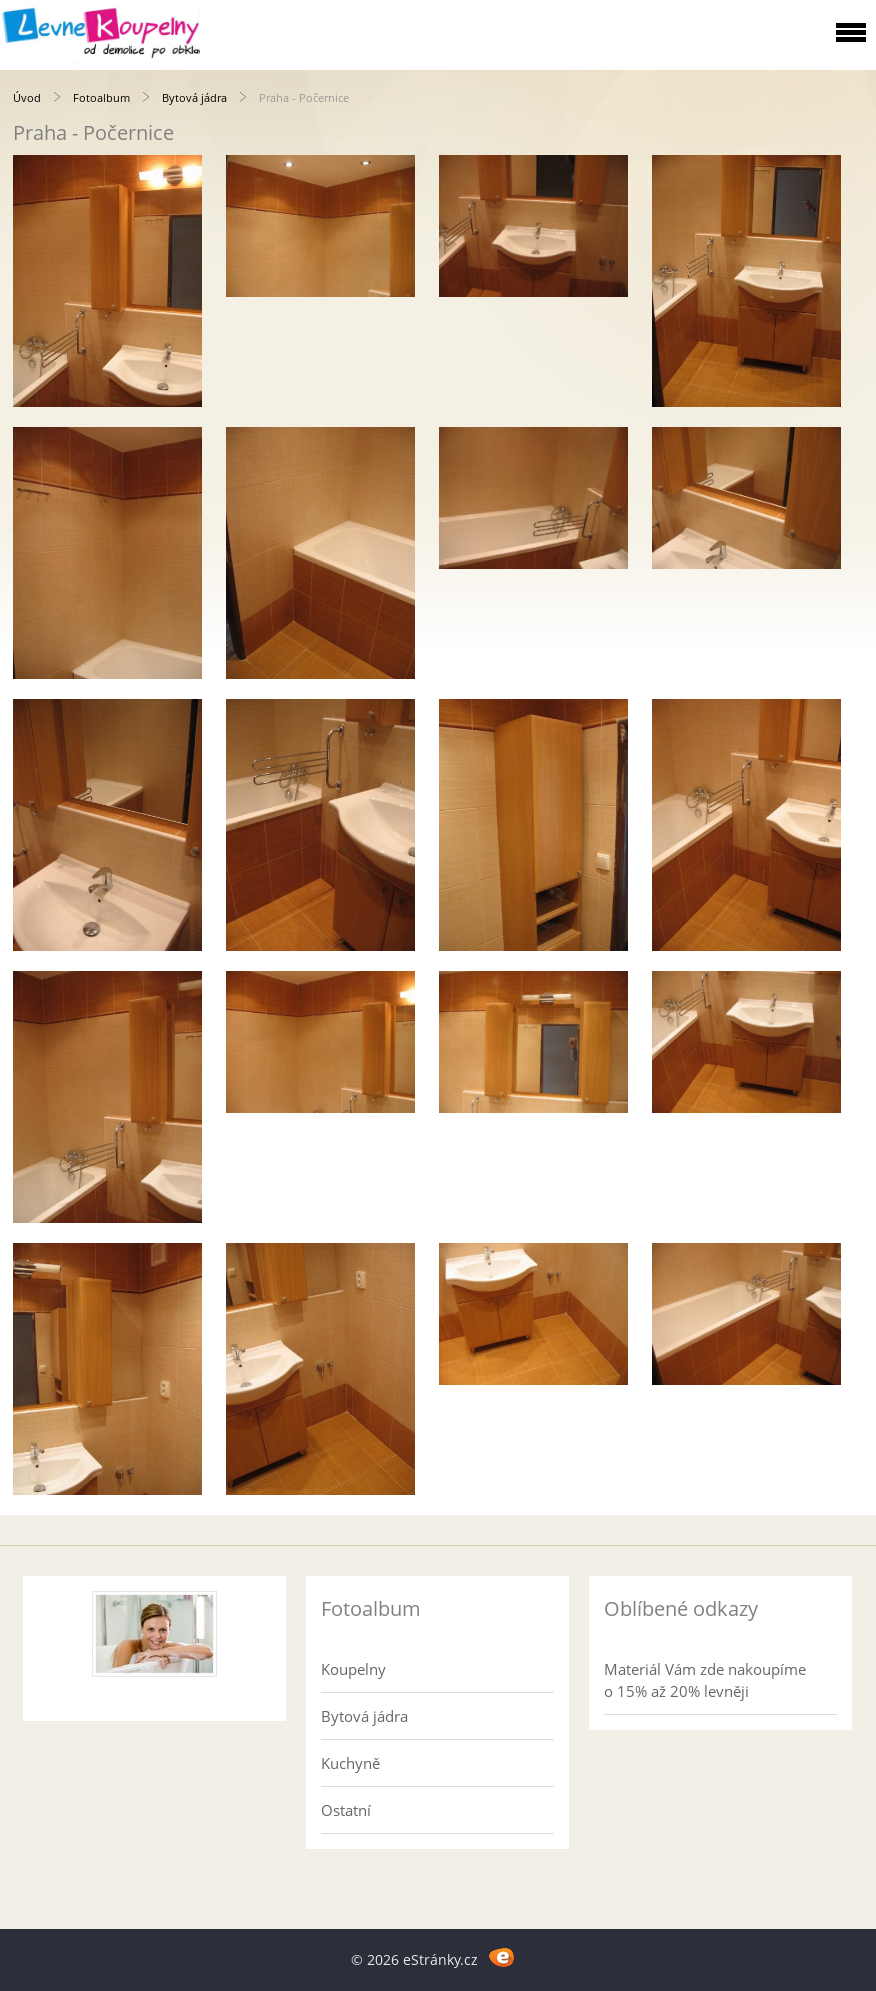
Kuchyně (350, 1763)
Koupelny (353, 1669)
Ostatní (346, 1810)
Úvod (27, 97)
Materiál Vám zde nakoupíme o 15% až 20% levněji (705, 1680)
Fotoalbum (101, 97)
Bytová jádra (194, 97)
